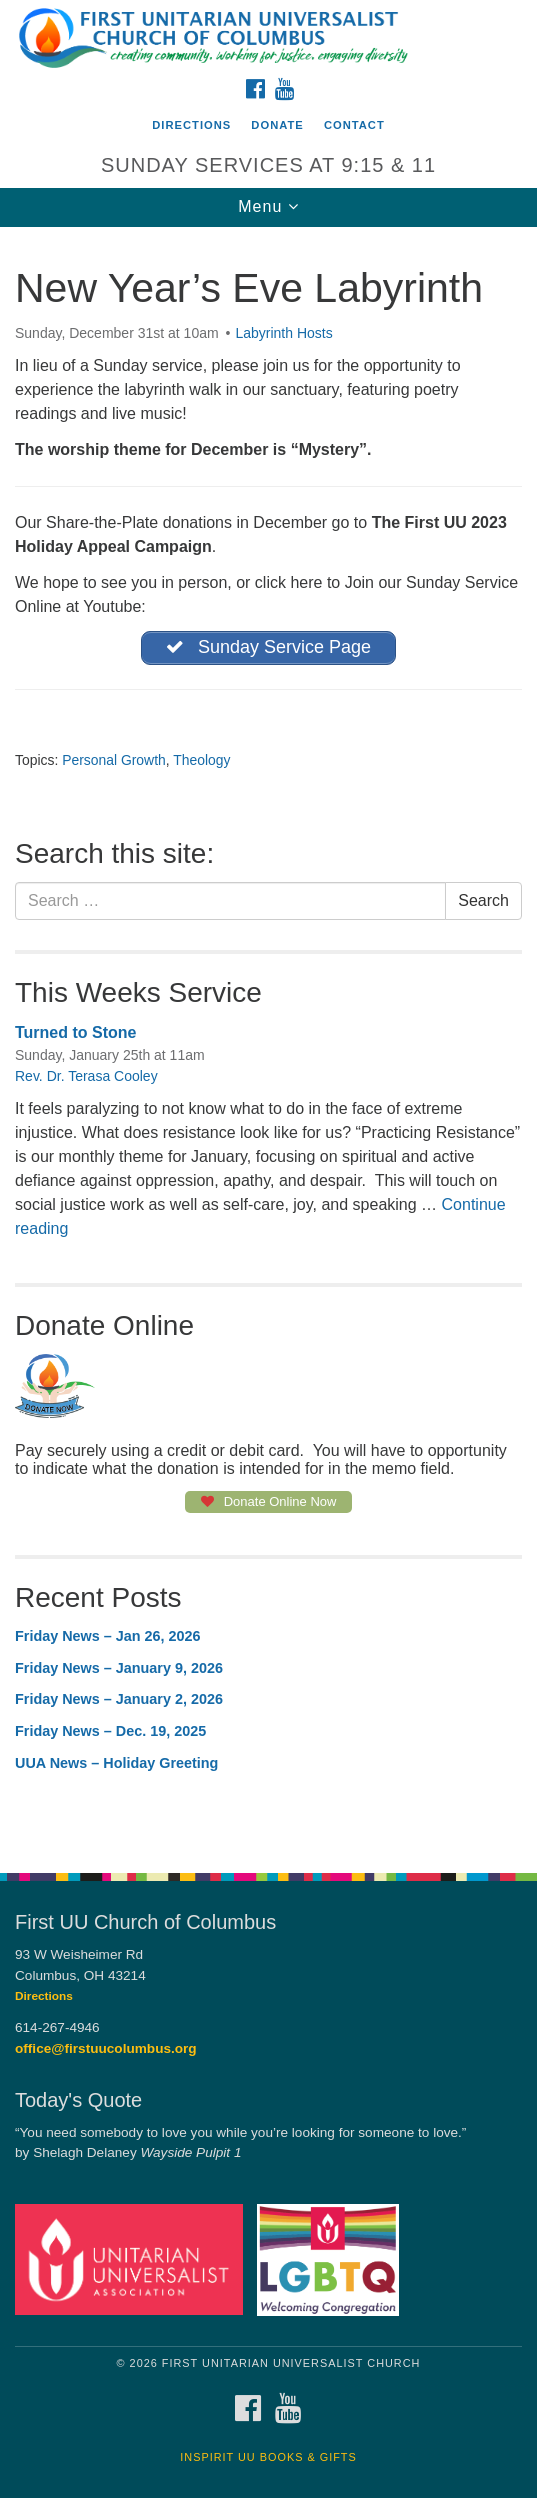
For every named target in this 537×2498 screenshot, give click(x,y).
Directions (191, 125)
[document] (268, 1039)
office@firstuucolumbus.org (106, 2048)
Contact (354, 125)
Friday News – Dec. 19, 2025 (110, 1731)
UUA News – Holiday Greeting (116, 1763)
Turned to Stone (75, 1032)
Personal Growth (114, 760)
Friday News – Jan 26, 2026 (108, 1636)
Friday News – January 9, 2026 (119, 1668)
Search (483, 900)
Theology (201, 760)
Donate (277, 125)
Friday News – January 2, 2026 (119, 1699)
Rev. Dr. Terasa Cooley (86, 1076)
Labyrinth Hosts (283, 333)
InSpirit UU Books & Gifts (268, 2457)
